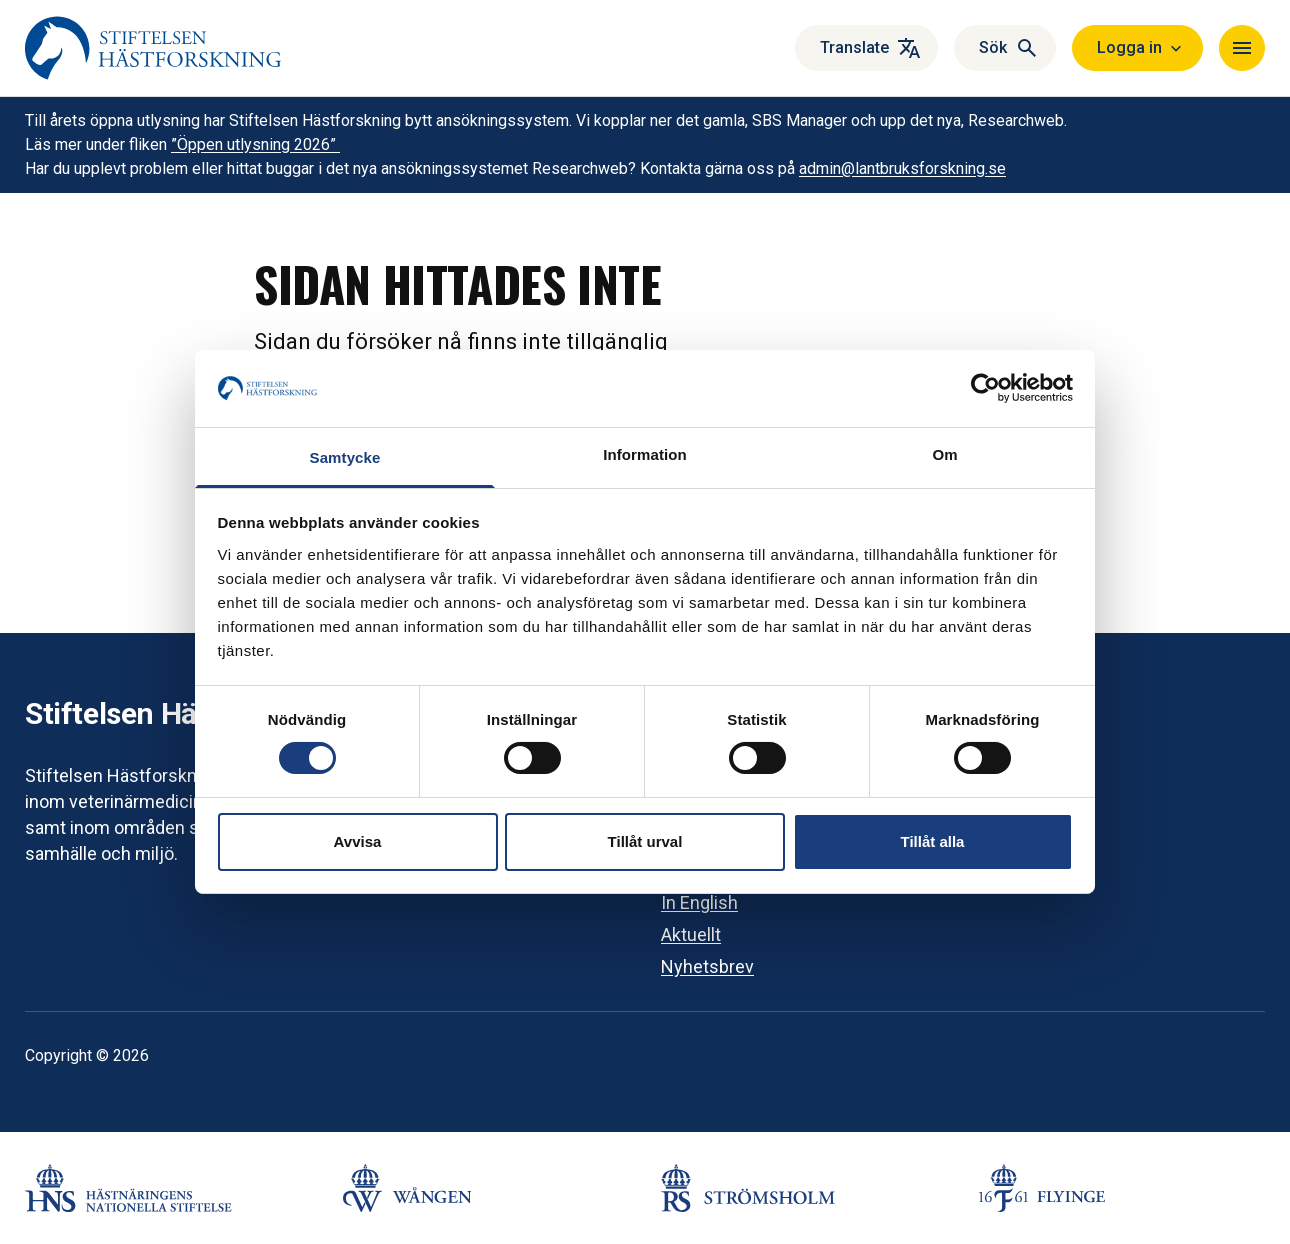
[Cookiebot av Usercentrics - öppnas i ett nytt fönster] (985, 388)
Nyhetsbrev (707, 966)
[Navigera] (1242, 48)
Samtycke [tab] (345, 457)
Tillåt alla (933, 841)
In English (699, 902)
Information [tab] (645, 454)
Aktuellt (691, 934)
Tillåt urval (645, 841)
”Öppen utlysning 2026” (255, 144)
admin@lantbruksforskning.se (902, 168)
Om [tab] (944, 454)
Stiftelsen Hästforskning (188, 713)
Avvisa (358, 841)
